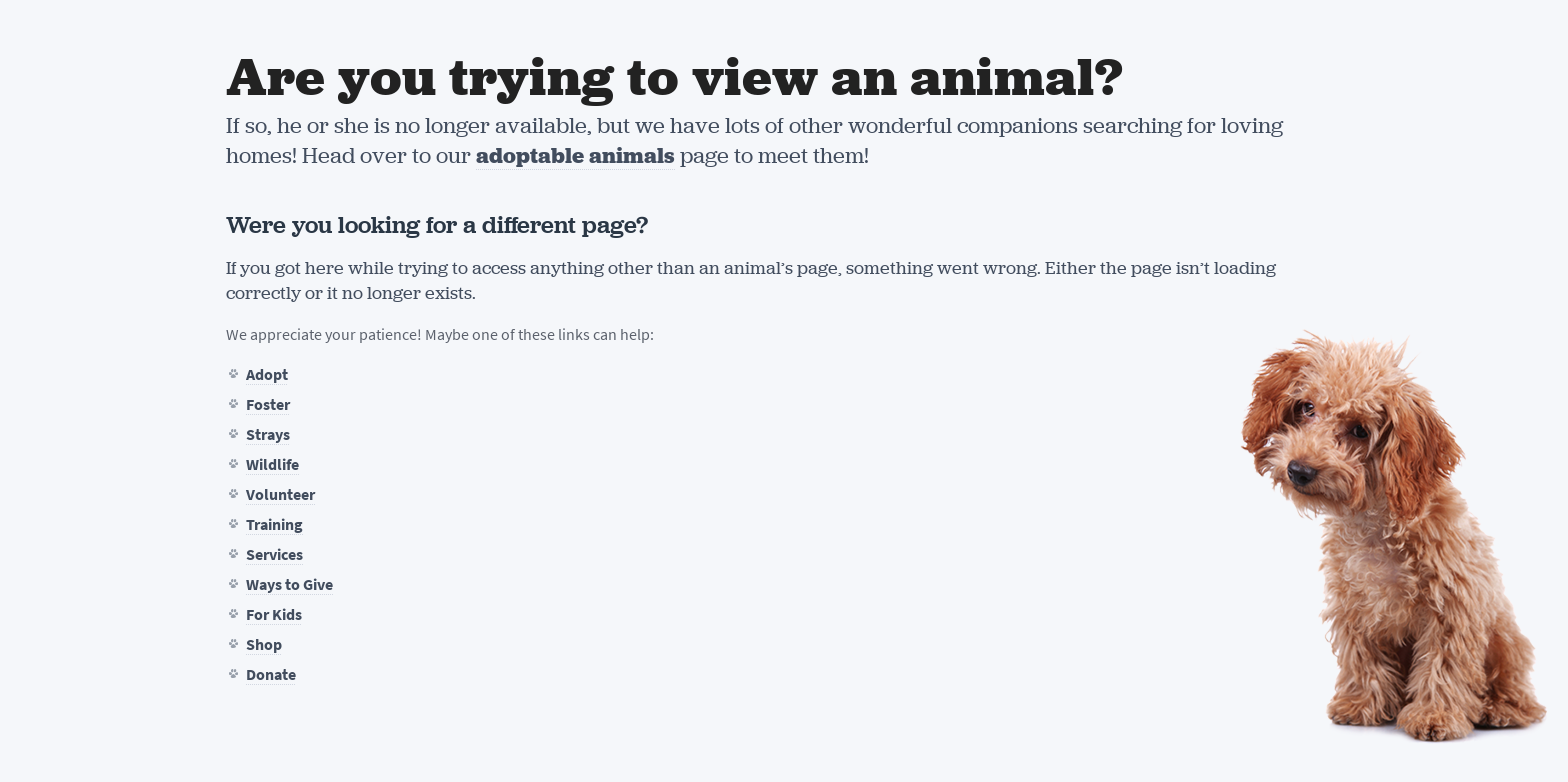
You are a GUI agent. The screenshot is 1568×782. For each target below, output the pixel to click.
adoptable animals (575, 155)
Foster (268, 404)
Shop (264, 644)
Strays (268, 434)
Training (274, 524)
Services (274, 554)
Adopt (267, 374)
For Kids (274, 614)
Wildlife (272, 464)
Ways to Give (289, 584)
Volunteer (280, 494)
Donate (271, 674)
